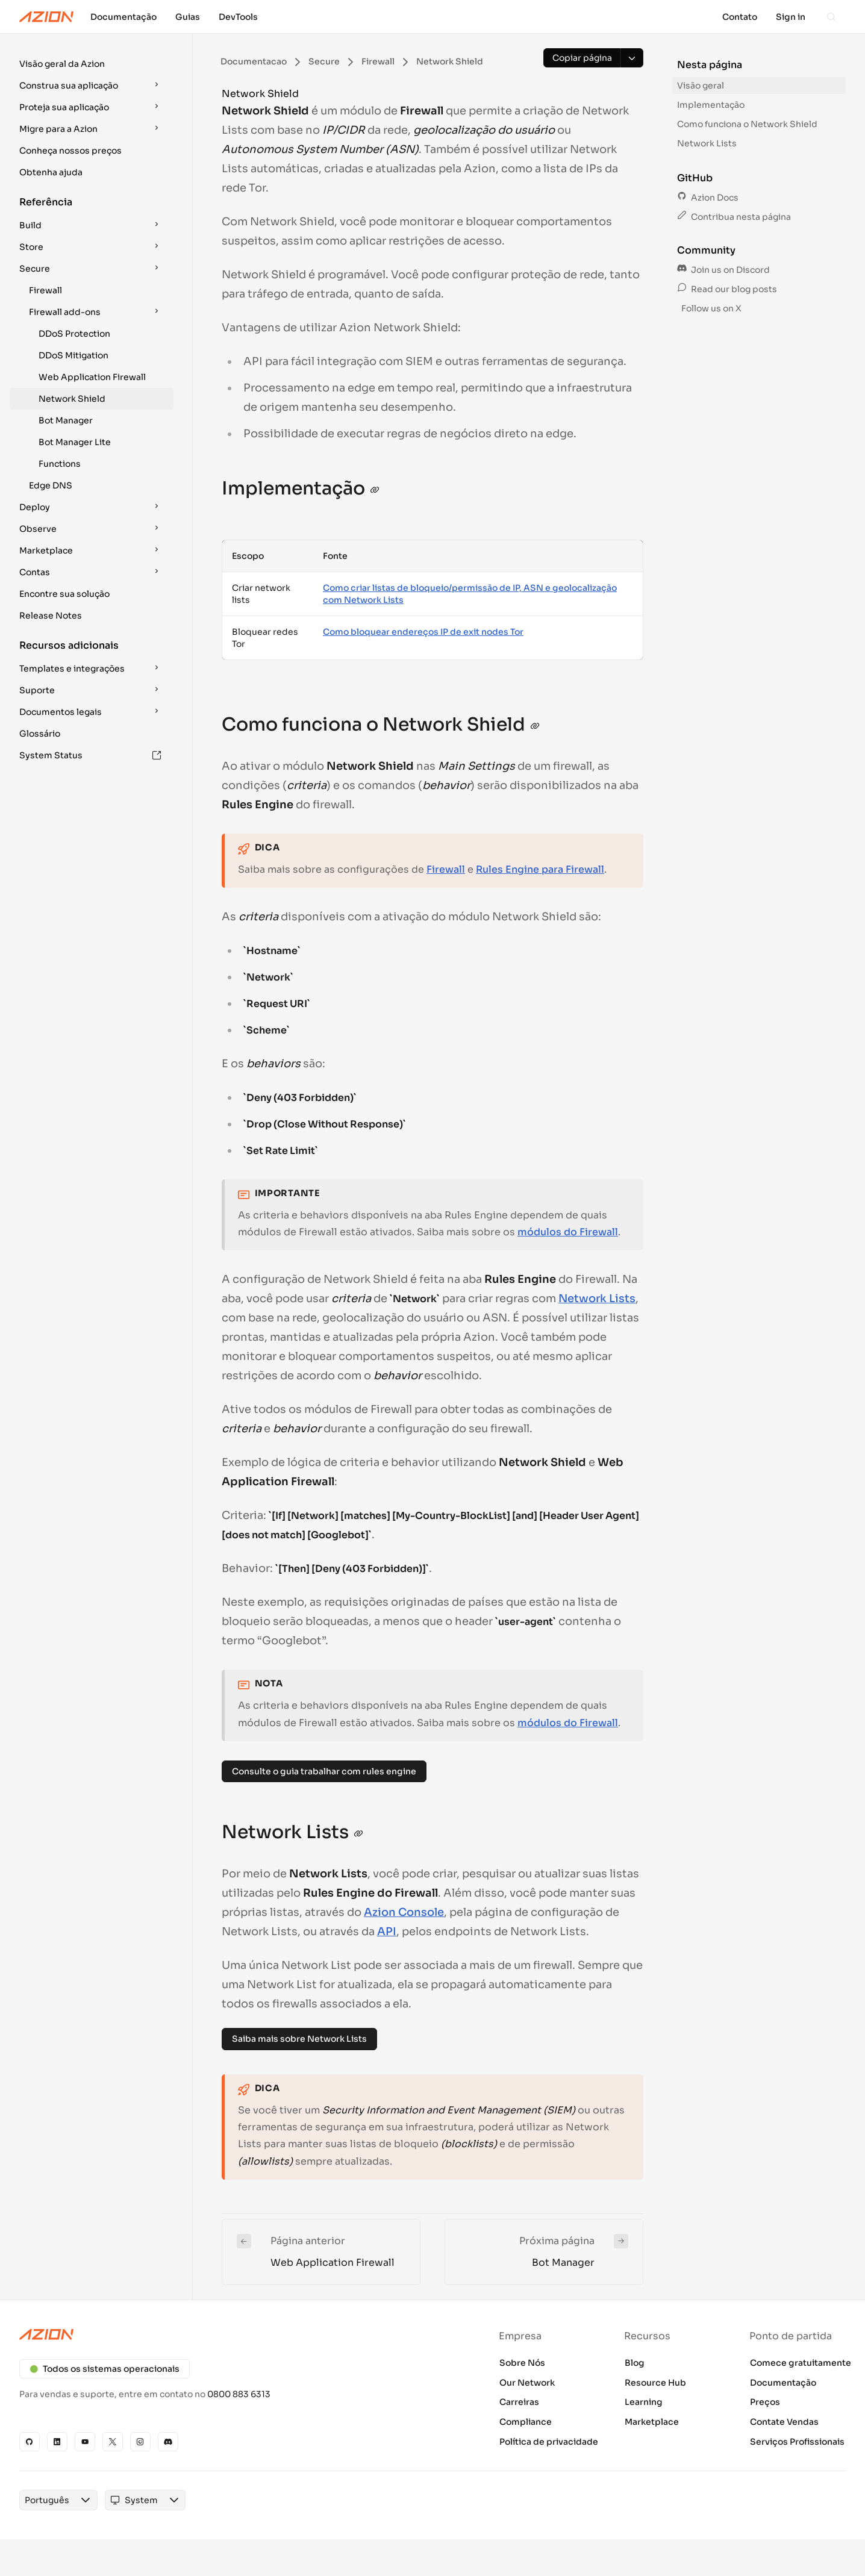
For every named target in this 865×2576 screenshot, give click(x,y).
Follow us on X (710, 308)
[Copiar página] (581, 57)
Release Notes (50, 615)
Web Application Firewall (92, 377)
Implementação (711, 104)
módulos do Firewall (567, 1232)
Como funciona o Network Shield (747, 124)
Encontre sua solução (64, 593)
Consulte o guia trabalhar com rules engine (324, 1771)
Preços (765, 2402)
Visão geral (700, 85)
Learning (644, 2402)
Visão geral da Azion (62, 63)
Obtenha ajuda (51, 172)
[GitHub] (29, 2441)
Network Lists (596, 1298)
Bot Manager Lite (75, 442)
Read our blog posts (727, 289)
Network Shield (72, 398)
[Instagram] (140, 2441)
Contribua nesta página (734, 216)
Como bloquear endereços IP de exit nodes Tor (423, 631)
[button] (91, 64)
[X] (112, 2441)
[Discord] (168, 2441)
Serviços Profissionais (797, 2441)
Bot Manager (66, 420)
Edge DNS (50, 485)
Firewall (45, 290)
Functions (60, 463)
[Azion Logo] (46, 16)
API (386, 1931)
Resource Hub (655, 2382)
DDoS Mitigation (73, 355)
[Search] (831, 16)
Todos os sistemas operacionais (105, 2368)
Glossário (39, 733)
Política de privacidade (548, 2441)
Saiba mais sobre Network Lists (299, 2038)
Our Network (527, 2382)
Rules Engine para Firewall (540, 869)
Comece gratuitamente (800, 2362)
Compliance (525, 2421)
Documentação (783, 2382)
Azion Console (404, 1912)
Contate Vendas (784, 2421)
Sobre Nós (522, 2362)
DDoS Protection (74, 333)
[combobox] (42, 2511)
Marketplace (652, 2421)
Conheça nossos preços (70, 150)
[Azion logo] (218, 2334)
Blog (635, 2362)
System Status (90, 755)
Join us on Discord (723, 269)
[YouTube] (85, 2441)
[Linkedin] (57, 2441)
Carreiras (519, 2402)
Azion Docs (708, 197)
